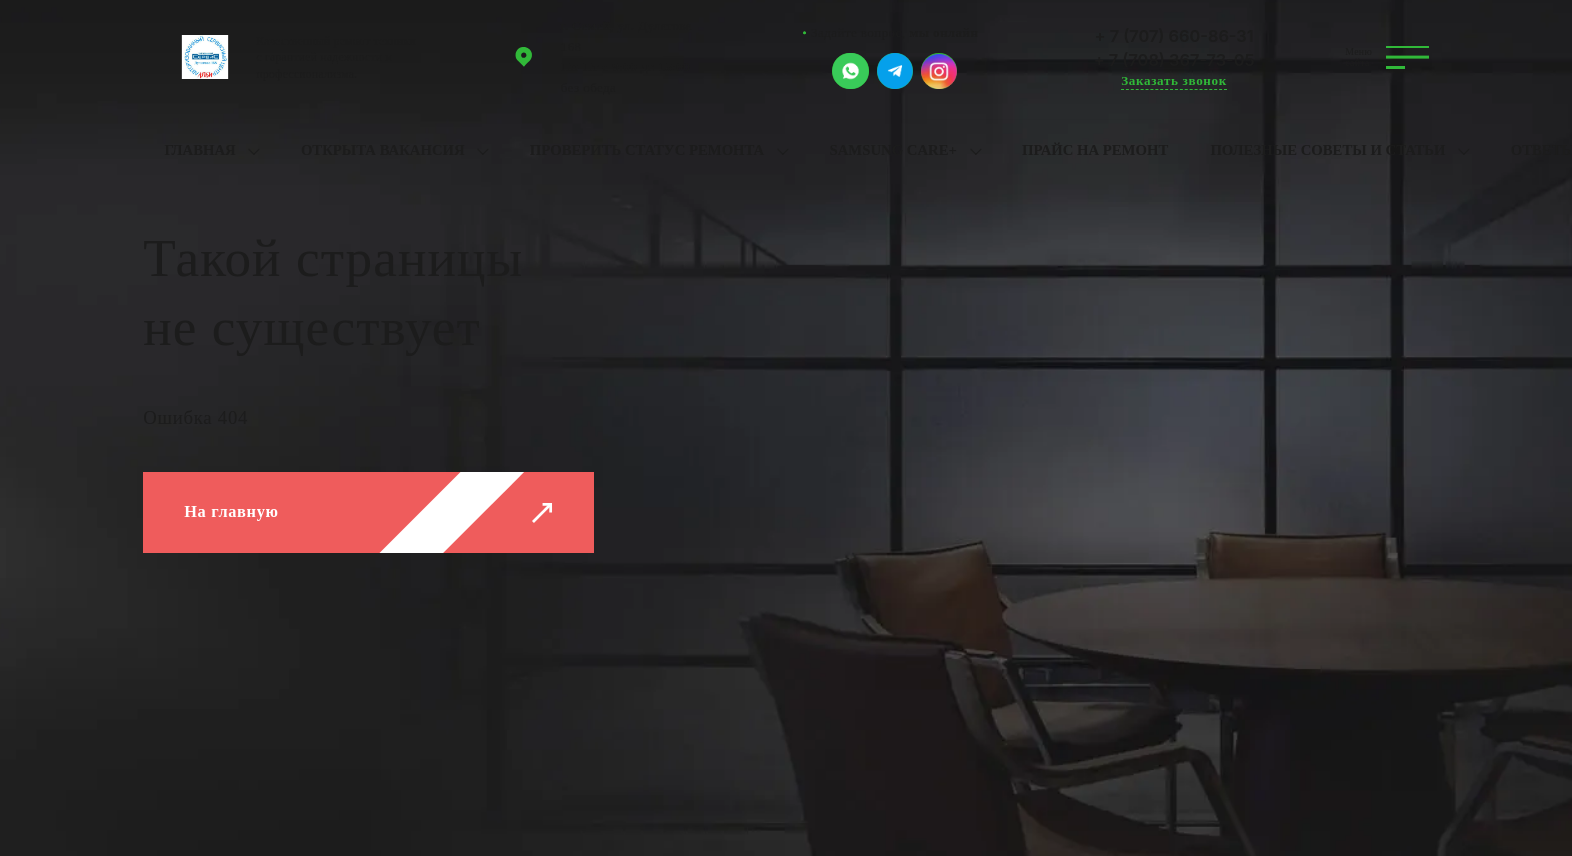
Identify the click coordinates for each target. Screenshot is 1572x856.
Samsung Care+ (892, 150)
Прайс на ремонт (1095, 150)
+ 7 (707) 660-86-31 (1174, 36)
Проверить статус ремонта (647, 150)
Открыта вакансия (383, 150)
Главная (199, 150)
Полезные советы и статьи (1327, 150)
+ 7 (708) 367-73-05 (1174, 60)
